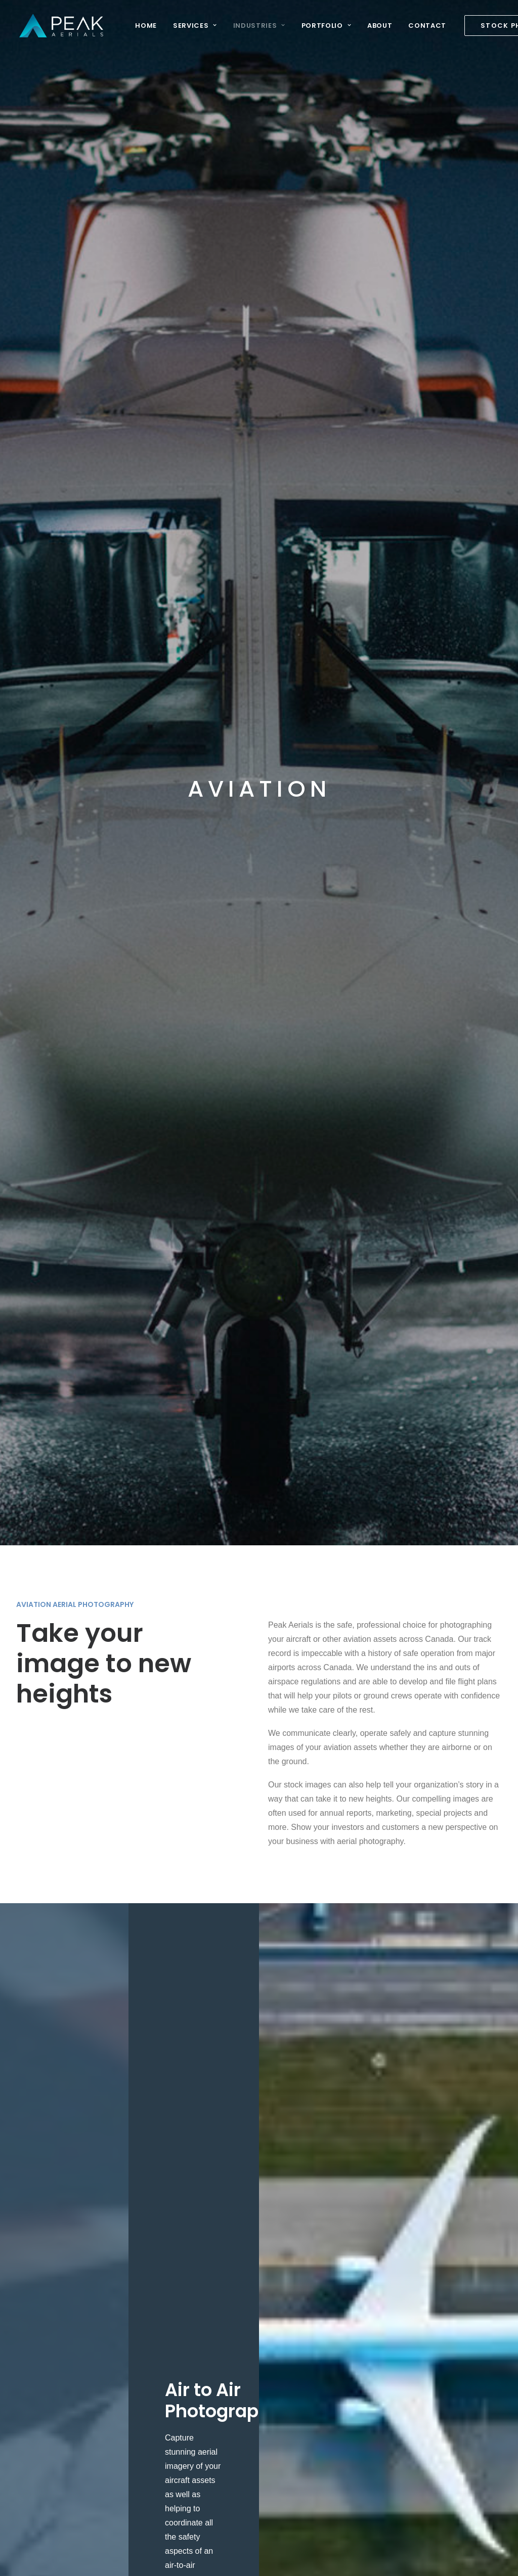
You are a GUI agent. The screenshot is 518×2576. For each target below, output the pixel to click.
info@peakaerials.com (56, 2267)
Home (143, 25)
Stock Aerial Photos (141, 2269)
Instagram (304, 2283)
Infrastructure (220, 2354)
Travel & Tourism (226, 2495)
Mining (208, 2410)
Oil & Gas (213, 2424)
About (376, 25)
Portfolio (323, 25)
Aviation (210, 2254)
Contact (424, 25)
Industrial (212, 2339)
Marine (208, 2368)
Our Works (305, 2254)
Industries (256, 25)
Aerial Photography (140, 2254)
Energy (209, 2325)
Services (192, 25)
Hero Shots (306, 2269)
